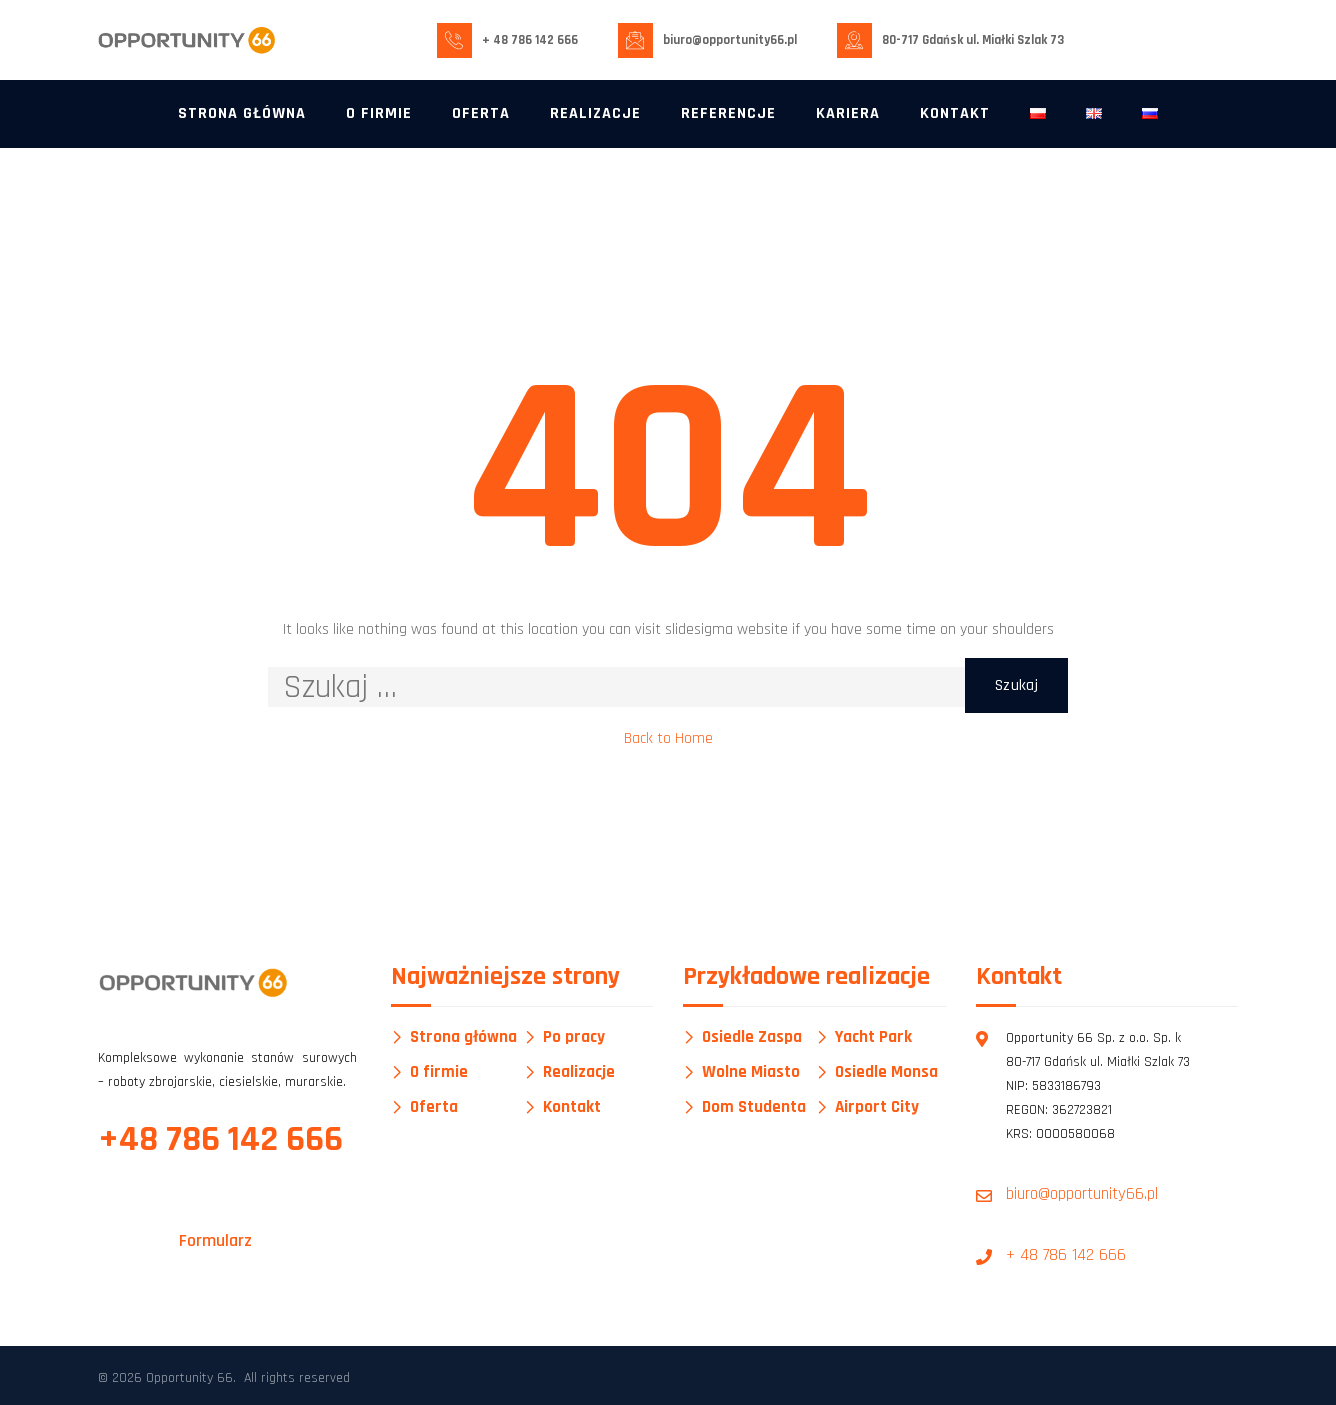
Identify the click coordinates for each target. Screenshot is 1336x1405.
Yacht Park (873, 1037)
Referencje (728, 113)
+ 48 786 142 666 (530, 40)
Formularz (215, 1240)
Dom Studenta (754, 1107)
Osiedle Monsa (886, 1072)
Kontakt (955, 113)
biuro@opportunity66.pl (730, 40)
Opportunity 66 (189, 1378)
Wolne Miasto (751, 1072)
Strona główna (242, 113)
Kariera (848, 113)
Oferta (481, 113)
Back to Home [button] (668, 738)
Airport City (877, 1107)
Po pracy (574, 1037)
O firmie (379, 113)
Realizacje (595, 113)
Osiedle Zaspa (752, 1037)
